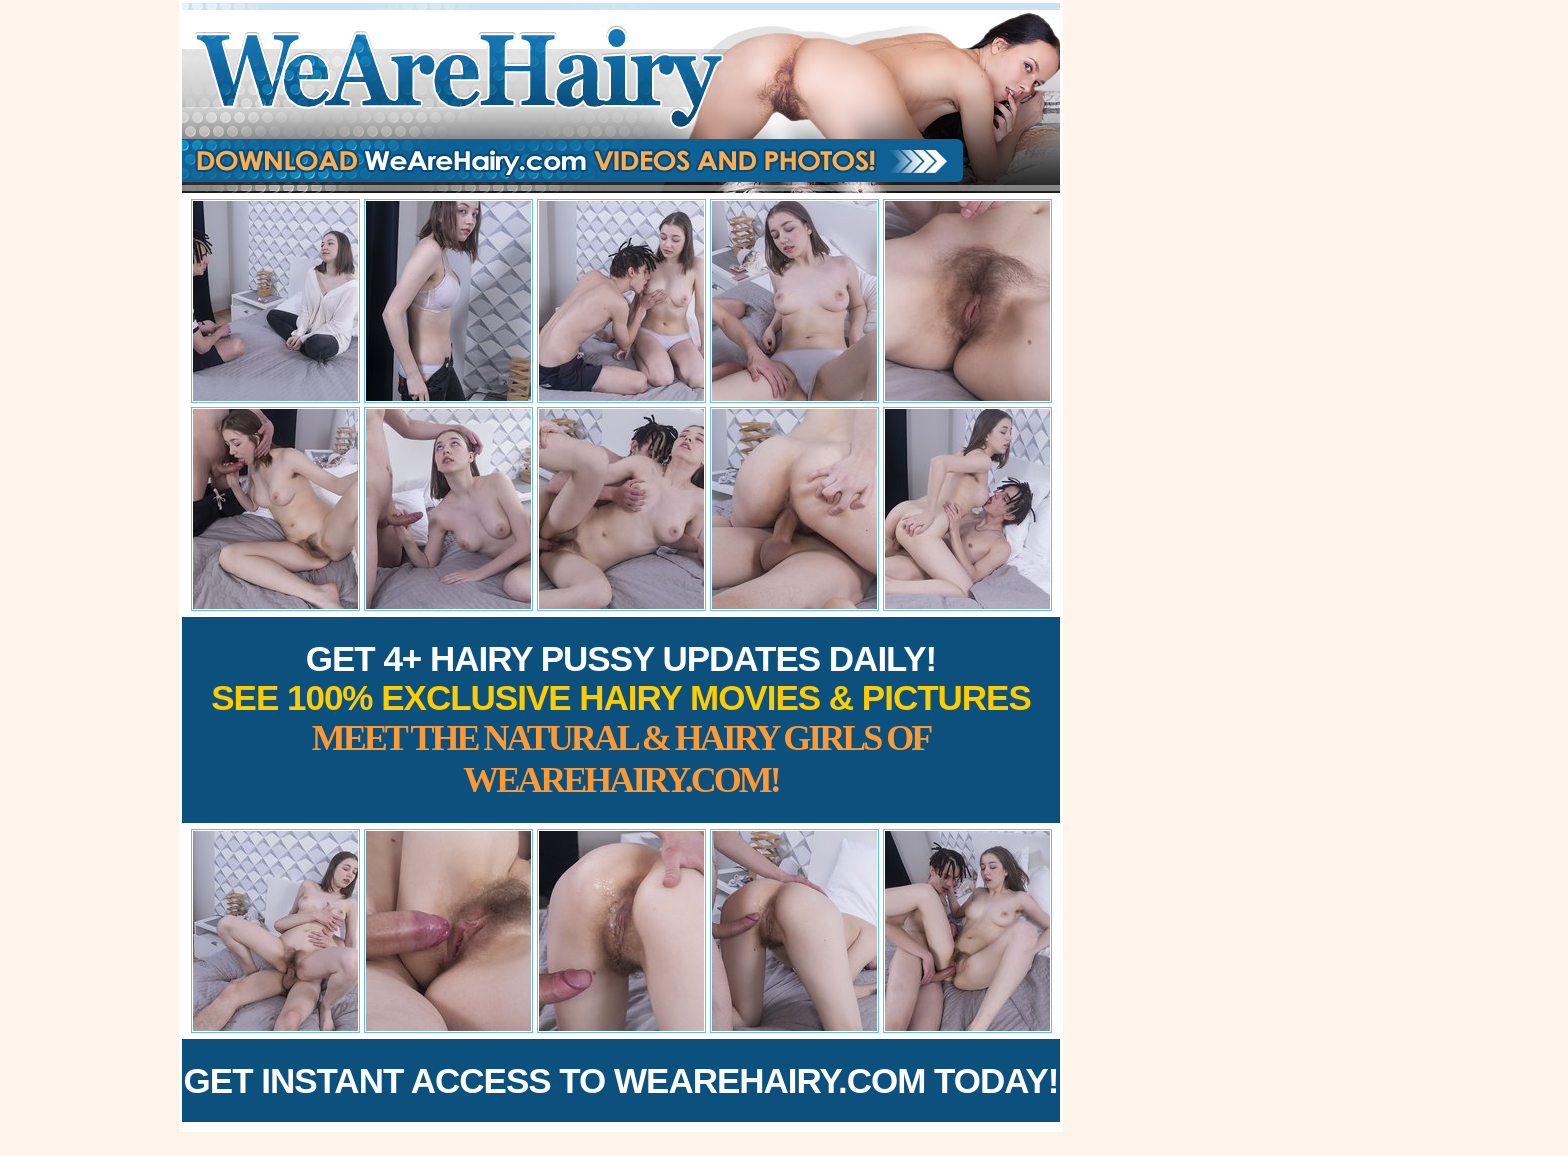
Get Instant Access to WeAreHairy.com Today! (621, 1080)
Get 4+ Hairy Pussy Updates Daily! (621, 719)
